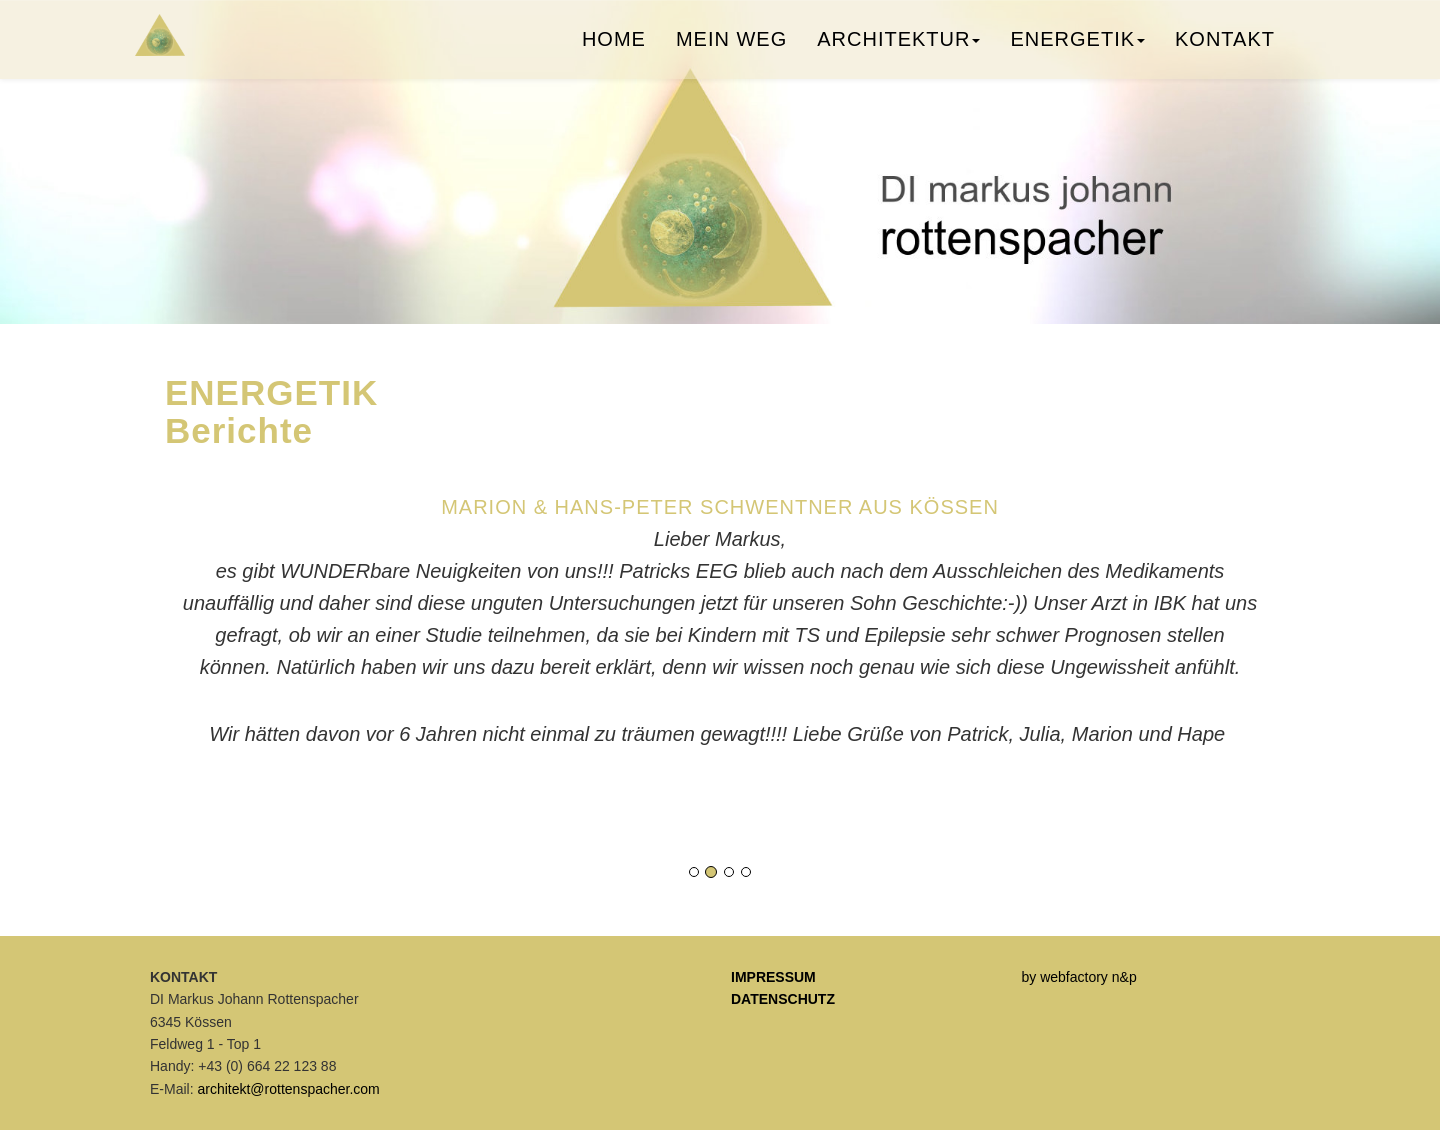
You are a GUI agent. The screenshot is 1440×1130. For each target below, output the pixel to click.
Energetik (1077, 45)
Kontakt (1225, 45)
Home (614, 45)
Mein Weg (731, 45)
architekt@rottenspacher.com (288, 1089)
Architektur (898, 45)
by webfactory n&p (1079, 977)
